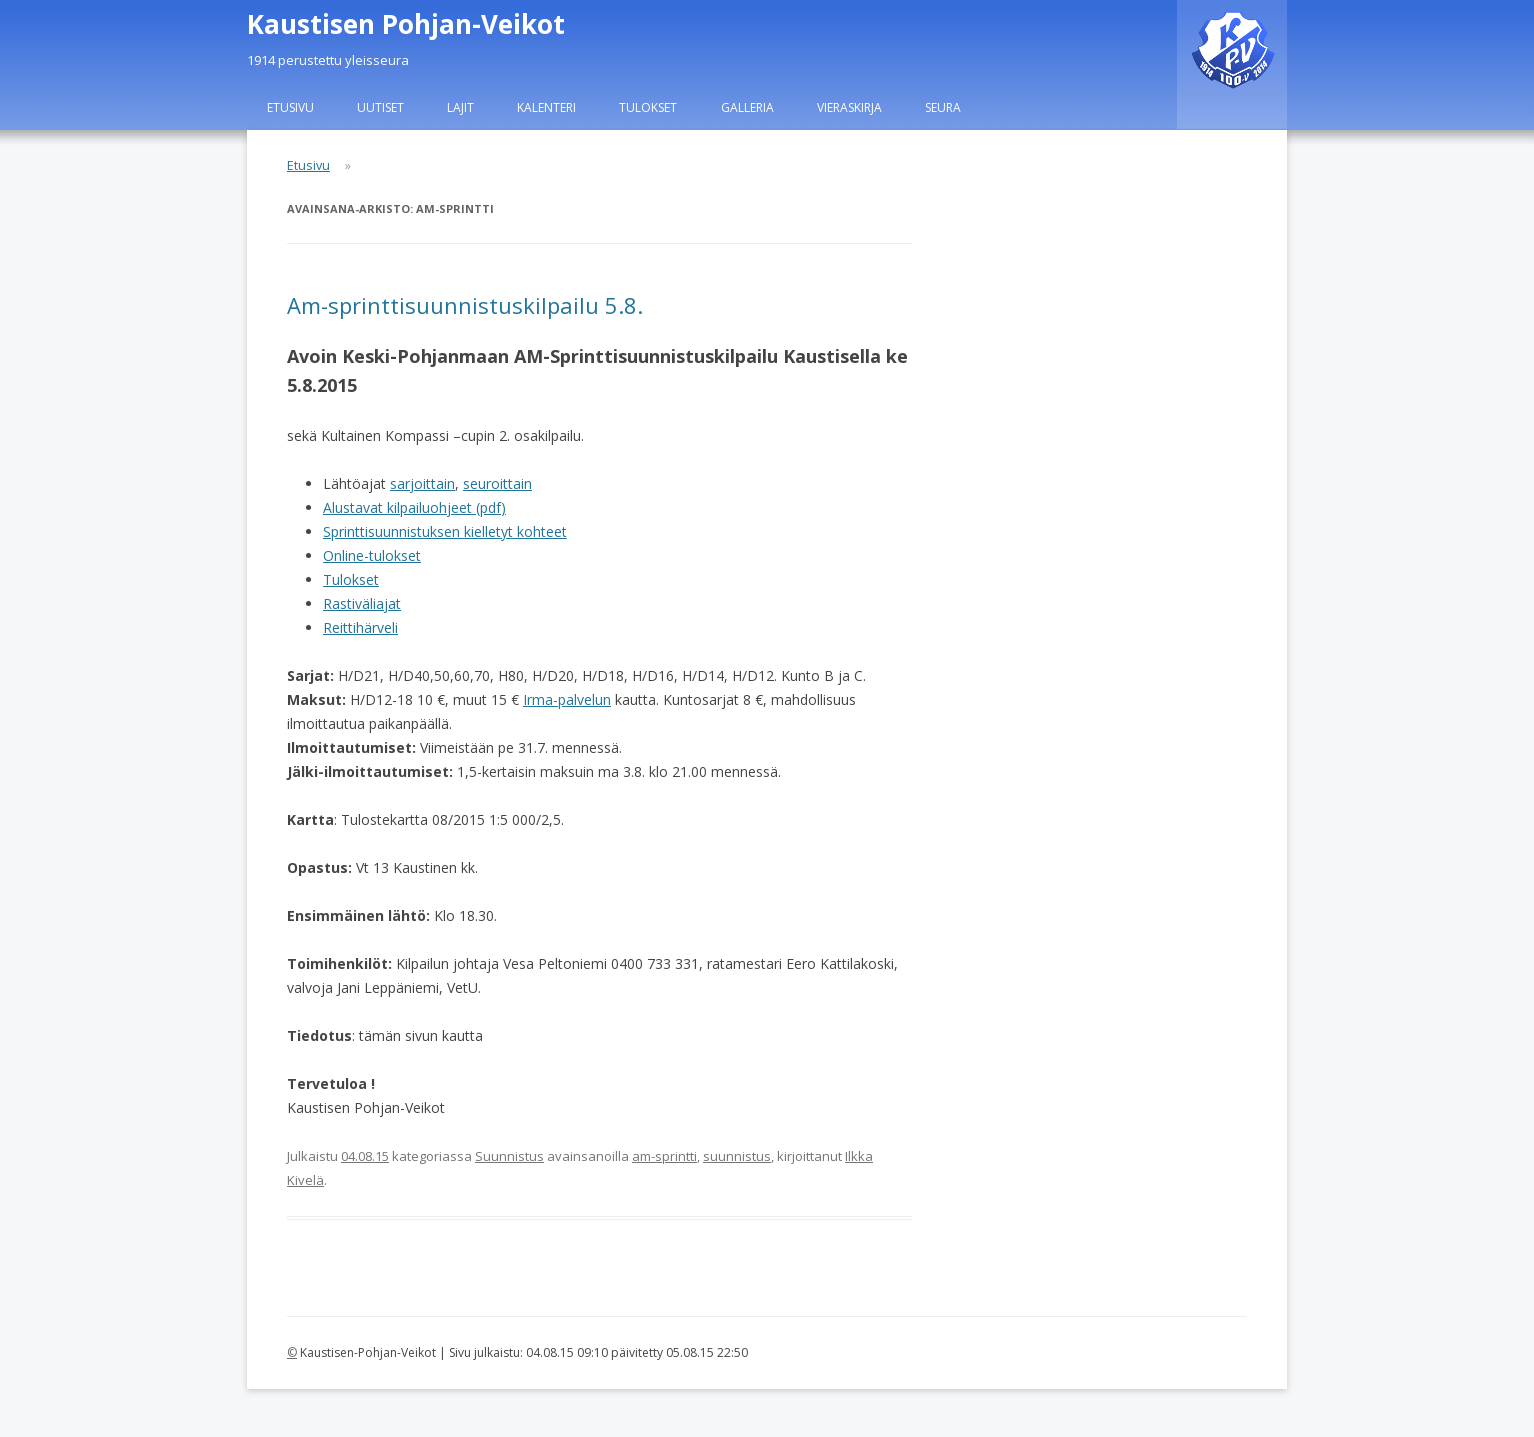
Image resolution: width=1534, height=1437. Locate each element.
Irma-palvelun (567, 699)
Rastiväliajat (362, 603)
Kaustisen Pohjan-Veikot (406, 24)
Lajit (460, 107)
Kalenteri (546, 107)
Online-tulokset (372, 555)
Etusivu (290, 107)
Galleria (747, 107)
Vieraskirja (849, 107)
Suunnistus (509, 1156)
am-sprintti (664, 1156)
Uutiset (380, 107)
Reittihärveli (360, 627)
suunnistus (737, 1156)
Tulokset (648, 107)
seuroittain (497, 483)
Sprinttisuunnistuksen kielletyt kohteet (445, 531)
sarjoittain (422, 483)
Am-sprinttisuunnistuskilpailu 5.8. (465, 305)
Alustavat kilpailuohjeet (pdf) (414, 507)
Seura (943, 107)
